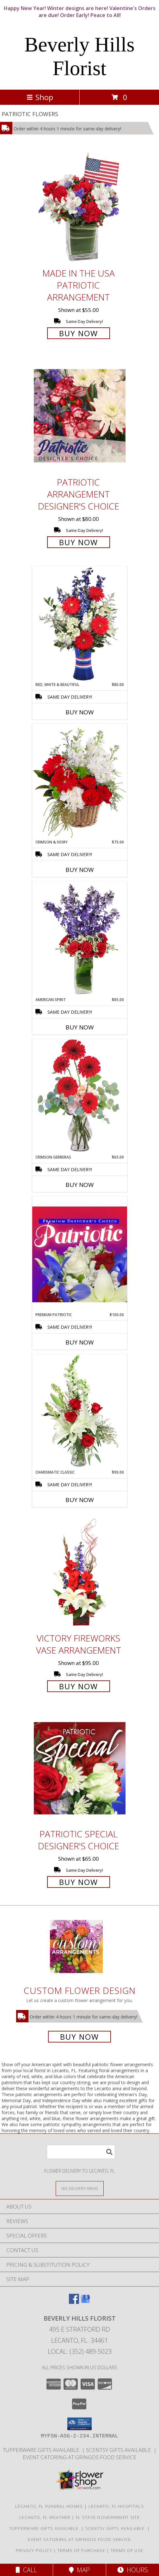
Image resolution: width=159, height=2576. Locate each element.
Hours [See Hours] (132, 2570)
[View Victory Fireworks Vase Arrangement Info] (79, 1572)
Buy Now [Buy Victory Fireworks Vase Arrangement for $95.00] (78, 1686)
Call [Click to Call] (26, 2570)
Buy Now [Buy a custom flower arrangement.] (79, 2036)
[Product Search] (81, 2152)
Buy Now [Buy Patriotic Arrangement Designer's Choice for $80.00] (78, 542)
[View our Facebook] (74, 2301)
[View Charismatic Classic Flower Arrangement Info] (79, 1411)
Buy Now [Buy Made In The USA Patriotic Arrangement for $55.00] (78, 333)
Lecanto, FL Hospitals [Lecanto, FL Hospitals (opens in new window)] (116, 2506)
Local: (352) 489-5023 (80, 2351)
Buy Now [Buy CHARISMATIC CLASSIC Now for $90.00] (79, 1500)
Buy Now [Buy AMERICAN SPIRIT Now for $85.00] (79, 1027)
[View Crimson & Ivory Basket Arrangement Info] (79, 781)
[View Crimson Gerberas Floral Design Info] (79, 1096)
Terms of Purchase (81, 2550)
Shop (40, 97)
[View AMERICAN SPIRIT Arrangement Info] (79, 939)
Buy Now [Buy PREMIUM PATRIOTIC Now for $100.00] (79, 1342)
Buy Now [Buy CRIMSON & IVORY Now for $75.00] (79, 870)
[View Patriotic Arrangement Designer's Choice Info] (79, 416)
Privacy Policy (34, 2550)
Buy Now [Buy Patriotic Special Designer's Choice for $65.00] (78, 1882)
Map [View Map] (79, 2570)
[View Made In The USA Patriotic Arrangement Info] (79, 207)
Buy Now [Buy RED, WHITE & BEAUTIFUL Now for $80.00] (79, 712)
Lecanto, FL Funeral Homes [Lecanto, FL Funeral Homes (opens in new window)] (49, 2506)
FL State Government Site (108, 2517)
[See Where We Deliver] (80, 2188)
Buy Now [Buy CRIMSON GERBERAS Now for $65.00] (79, 1185)
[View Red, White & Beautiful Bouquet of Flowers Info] (79, 624)
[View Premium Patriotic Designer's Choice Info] (79, 1254)
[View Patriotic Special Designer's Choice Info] (79, 1768)
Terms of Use (127, 2550)
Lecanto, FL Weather (44, 2517)
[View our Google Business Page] (85, 2301)
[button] (79, 2424)
